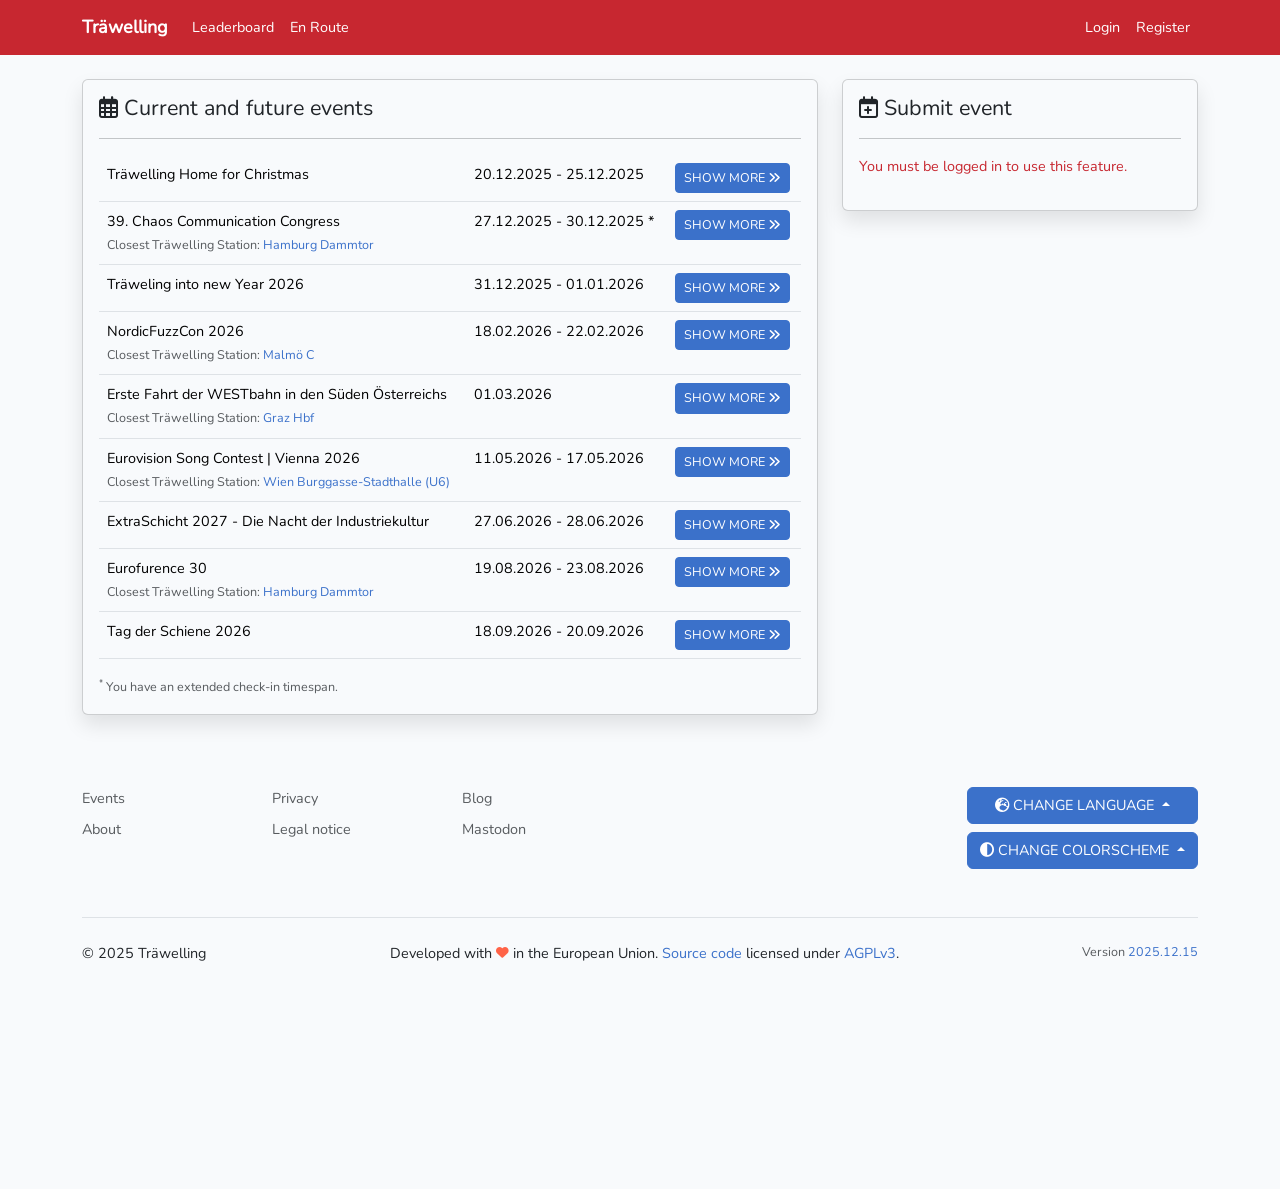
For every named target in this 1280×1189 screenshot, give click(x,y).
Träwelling (125, 27)
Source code (702, 953)
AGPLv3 (870, 953)
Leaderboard (233, 27)
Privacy (295, 798)
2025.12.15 (1163, 951)
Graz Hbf (288, 417)
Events (103, 798)
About (101, 829)
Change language (1076, 805)
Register (1163, 27)
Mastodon (494, 829)
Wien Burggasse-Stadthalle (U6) (356, 481)
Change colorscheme (1076, 850)
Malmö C (288, 354)
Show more (732, 177)
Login (1102, 27)
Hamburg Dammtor (318, 244)
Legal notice (311, 829)
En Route (319, 27)
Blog (477, 798)
